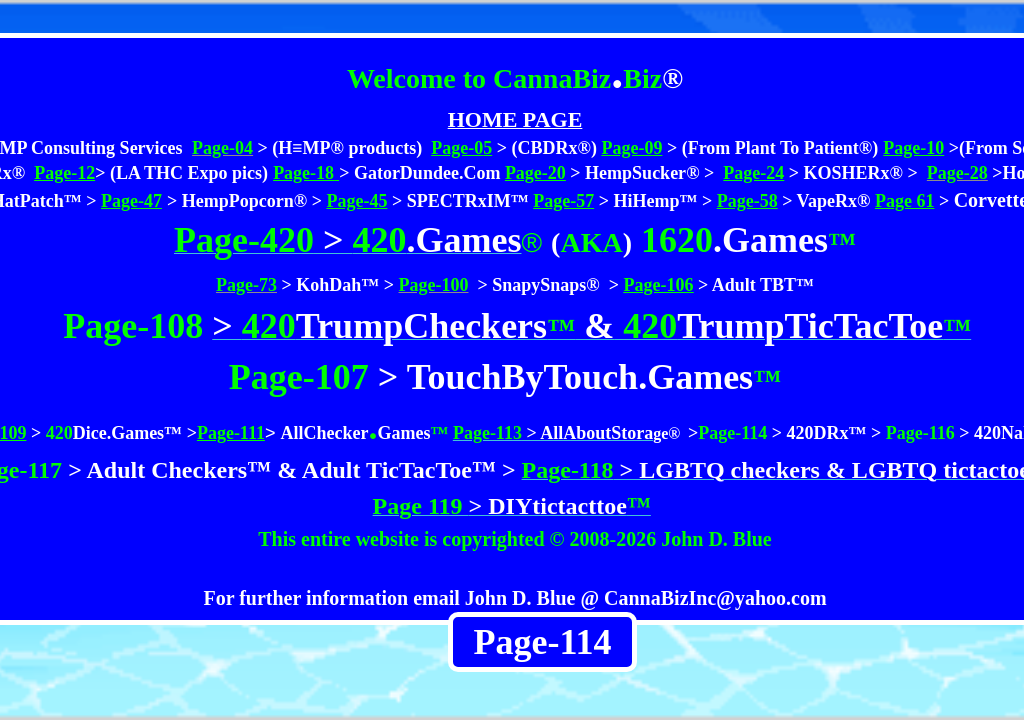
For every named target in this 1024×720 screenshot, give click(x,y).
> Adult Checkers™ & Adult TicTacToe (267, 470)
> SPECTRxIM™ (460, 201)
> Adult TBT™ (754, 285)
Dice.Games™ (127, 433)
